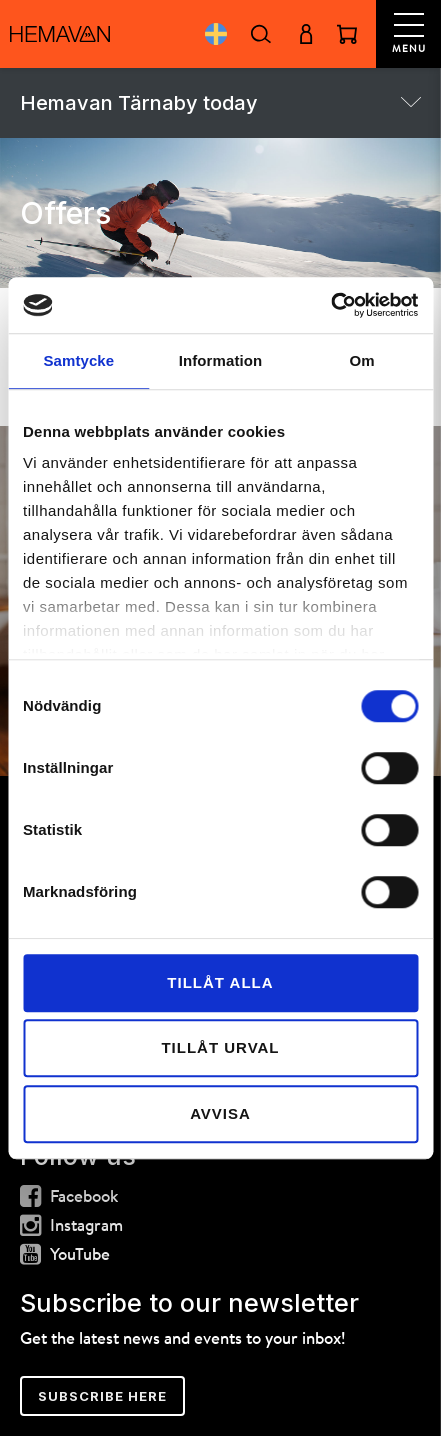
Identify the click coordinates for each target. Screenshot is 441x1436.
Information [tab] (221, 360)
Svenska (215, 34)
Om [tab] (362, 360)
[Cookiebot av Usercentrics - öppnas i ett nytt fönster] (330, 305)
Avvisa (220, 1113)
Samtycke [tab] (78, 360)
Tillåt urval (220, 1047)
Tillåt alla (220, 982)
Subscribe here (102, 1396)
